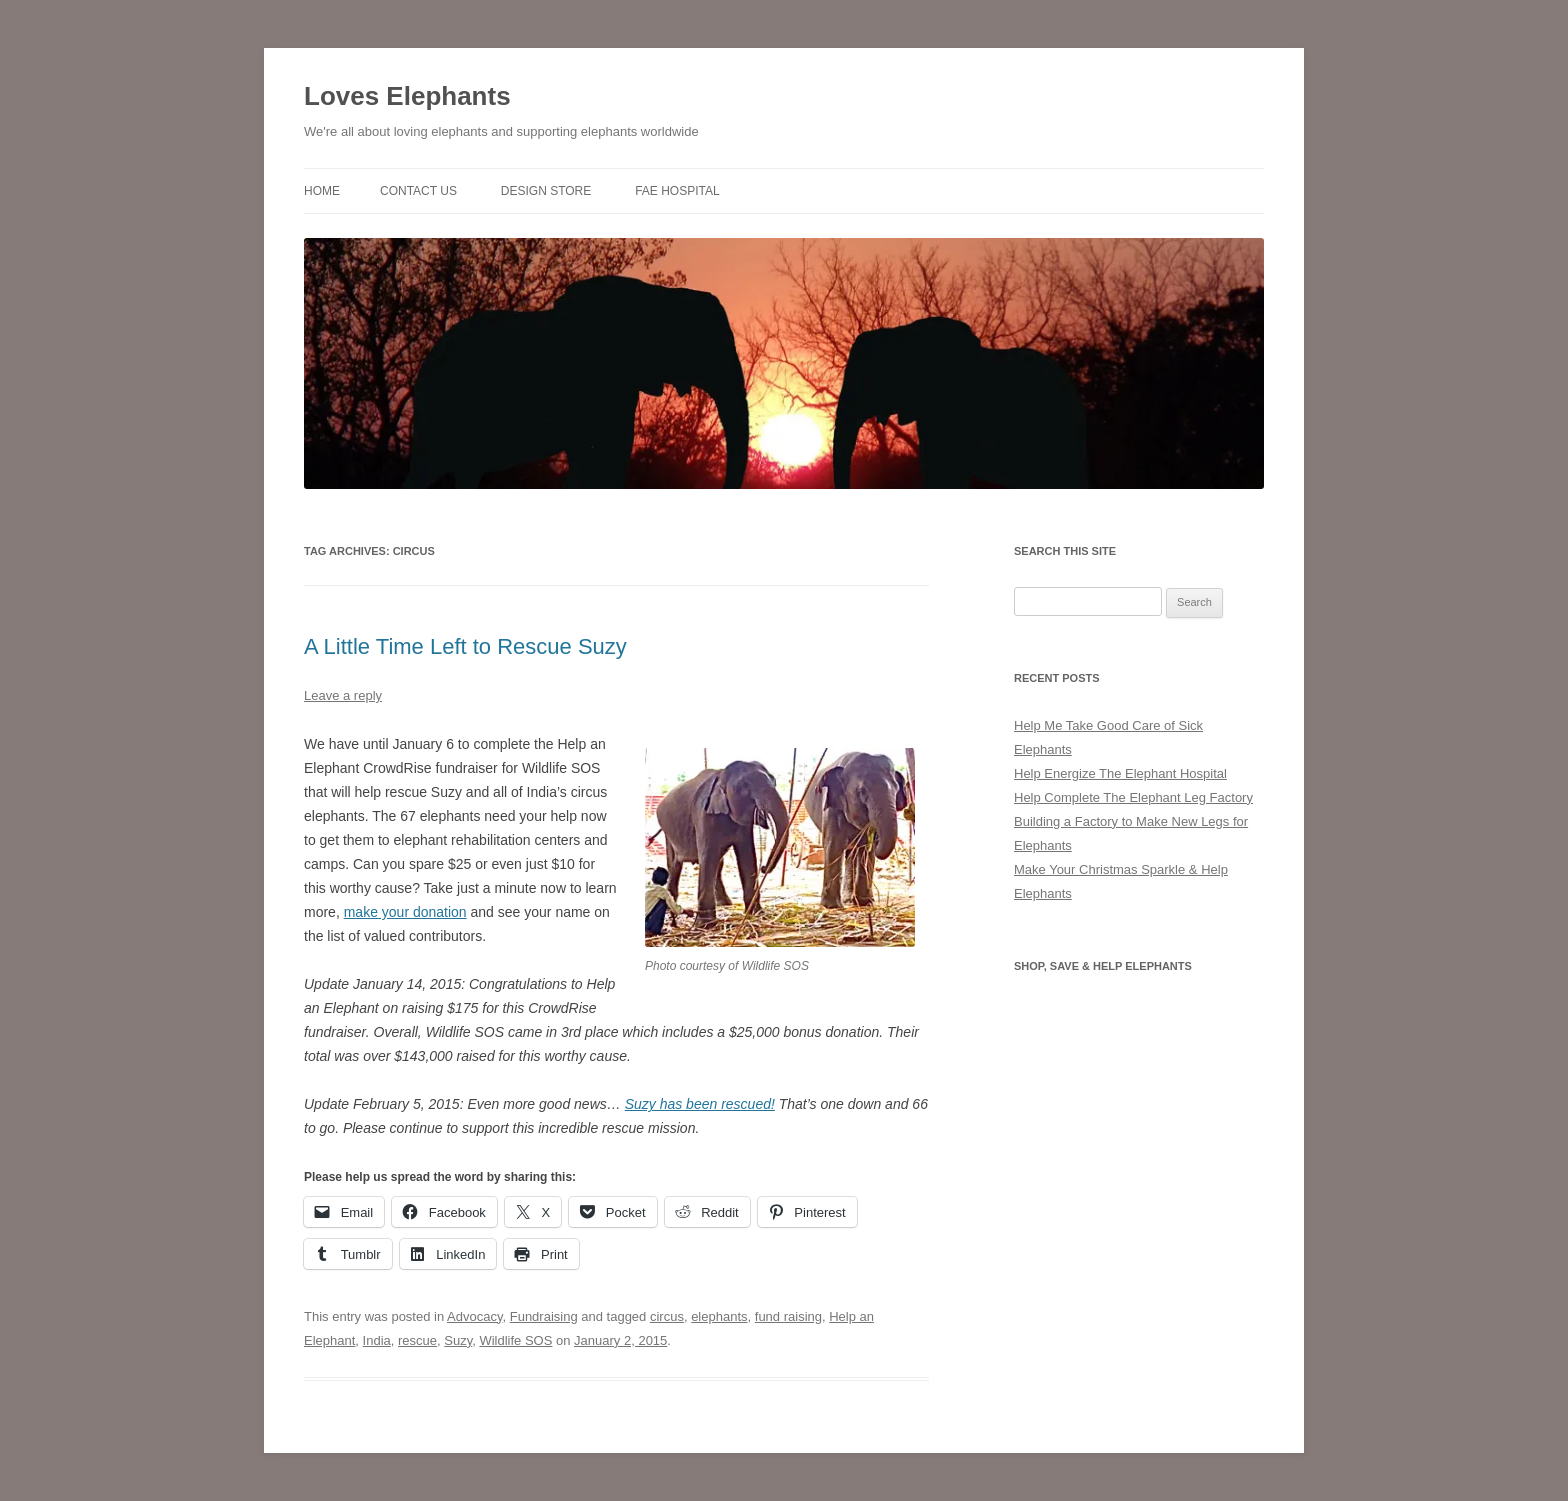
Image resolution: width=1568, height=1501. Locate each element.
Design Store (546, 191)
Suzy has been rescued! (700, 1104)
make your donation (405, 912)
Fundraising (544, 1316)
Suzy (458, 1340)
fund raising (788, 1316)
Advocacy (474, 1316)
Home (322, 191)
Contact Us (418, 191)
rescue (417, 1340)
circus (667, 1316)
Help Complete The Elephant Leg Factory (1133, 797)
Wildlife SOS (515, 1340)
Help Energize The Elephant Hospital (1120, 773)
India (377, 1340)
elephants (719, 1316)
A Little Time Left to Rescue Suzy (465, 646)
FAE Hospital (677, 191)
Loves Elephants (407, 96)
